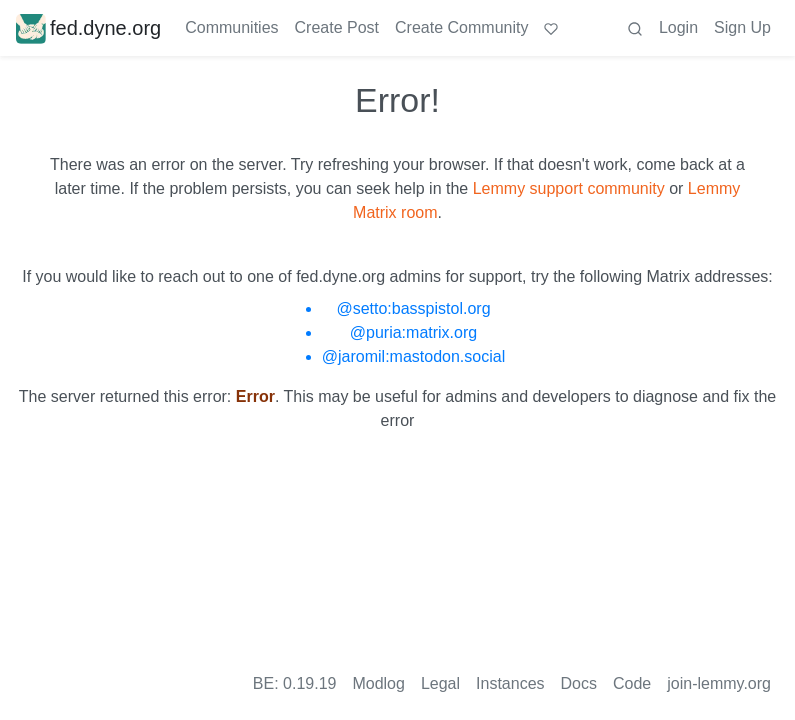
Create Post (337, 27)
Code (632, 683)
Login (678, 27)
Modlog (378, 683)
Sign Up (742, 27)
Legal (440, 683)
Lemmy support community (569, 188)
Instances (510, 683)
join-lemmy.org (719, 683)
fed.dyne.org (88, 28)
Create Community (461, 27)
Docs (579, 683)
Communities (231, 27)
